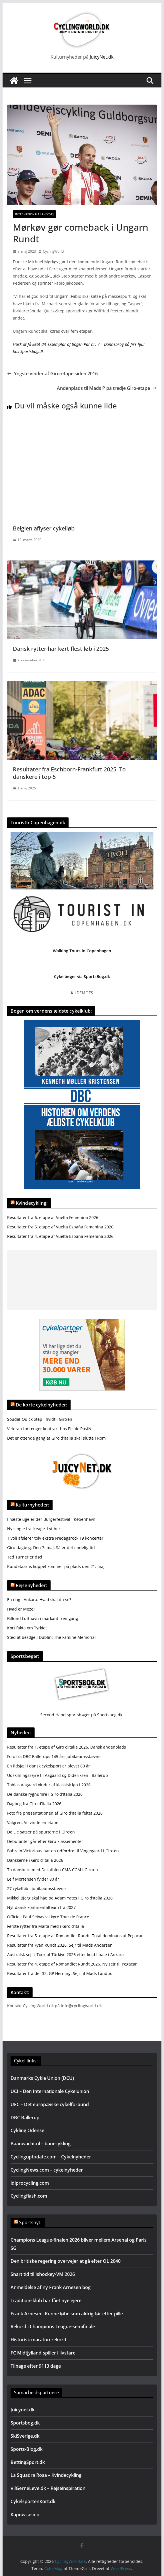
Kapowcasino (25, 2514)
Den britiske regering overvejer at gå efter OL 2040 (66, 2261)
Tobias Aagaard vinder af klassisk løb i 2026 (49, 1784)
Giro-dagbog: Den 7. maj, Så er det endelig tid (51, 1547)
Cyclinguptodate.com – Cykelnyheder (51, 2157)
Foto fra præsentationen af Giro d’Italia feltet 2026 (55, 1813)
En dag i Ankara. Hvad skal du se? (39, 1599)
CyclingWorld (53, 251)
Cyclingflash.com (29, 2196)
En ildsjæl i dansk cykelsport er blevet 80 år (48, 1766)
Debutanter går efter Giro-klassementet (45, 1841)
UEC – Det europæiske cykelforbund (50, 2104)
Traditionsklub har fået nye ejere (46, 2300)
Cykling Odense (27, 2130)
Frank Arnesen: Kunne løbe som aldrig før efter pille (67, 2313)
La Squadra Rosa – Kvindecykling (46, 2475)
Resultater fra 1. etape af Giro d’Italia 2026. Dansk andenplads (66, 1747)
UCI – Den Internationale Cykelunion (50, 2091)
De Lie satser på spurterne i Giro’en (41, 1832)
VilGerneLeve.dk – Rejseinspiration (48, 2488)
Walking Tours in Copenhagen (82, 950)
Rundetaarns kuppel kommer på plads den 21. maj (56, 1566)
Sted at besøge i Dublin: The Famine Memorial (51, 1637)
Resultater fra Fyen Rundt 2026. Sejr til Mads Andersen (60, 1945)
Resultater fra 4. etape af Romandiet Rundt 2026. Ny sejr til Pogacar (72, 1964)
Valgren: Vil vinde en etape (32, 1822)
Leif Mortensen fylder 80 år (33, 1879)
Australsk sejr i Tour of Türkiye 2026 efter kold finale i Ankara (65, 1954)
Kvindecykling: (31, 1203)
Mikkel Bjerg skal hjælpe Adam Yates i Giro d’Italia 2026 (60, 1898)
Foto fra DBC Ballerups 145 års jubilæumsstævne (54, 1756)
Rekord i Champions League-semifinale (53, 2326)
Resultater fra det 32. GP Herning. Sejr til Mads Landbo (59, 1973)
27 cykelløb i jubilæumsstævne (36, 1888)
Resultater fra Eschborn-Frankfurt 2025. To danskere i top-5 (69, 773)
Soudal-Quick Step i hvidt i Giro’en (39, 1419)
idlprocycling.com (30, 2183)
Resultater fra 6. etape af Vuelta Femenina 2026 (52, 1217)
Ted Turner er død (24, 1557)
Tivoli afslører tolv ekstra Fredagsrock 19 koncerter (55, 1538)
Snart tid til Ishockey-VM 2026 (43, 2274)
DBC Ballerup (25, 2117)
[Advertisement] (82, 1280)
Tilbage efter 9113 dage (36, 2366)
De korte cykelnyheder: (41, 1405)
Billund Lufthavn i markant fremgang (42, 1618)
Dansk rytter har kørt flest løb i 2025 (61, 649)
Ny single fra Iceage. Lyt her (33, 1528)
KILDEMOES (82, 992)
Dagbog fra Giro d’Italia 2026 (34, 1803)
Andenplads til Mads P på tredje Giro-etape (107, 388)
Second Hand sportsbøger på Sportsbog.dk (81, 1714)
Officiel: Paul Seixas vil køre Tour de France (48, 1916)
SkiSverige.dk (25, 2436)
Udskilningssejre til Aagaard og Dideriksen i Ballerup (57, 1775)
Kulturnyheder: (32, 1505)
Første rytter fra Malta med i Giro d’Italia (45, 1926)
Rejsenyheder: (31, 1585)
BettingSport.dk (28, 2462)
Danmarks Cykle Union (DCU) (42, 2078)
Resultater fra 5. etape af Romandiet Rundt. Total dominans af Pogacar (75, 1935)
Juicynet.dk (23, 2410)
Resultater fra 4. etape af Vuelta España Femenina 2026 (60, 1236)
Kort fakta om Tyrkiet (27, 1628)
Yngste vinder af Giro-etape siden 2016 (52, 373)
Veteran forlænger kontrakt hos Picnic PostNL (50, 1428)
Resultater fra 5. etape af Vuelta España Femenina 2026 (60, 1227)
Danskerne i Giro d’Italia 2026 (35, 1860)
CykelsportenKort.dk (33, 2501)
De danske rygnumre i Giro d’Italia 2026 (45, 1794)
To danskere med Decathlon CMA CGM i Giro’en (52, 1869)
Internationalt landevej (34, 214)
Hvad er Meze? (21, 1609)
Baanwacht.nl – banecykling (41, 2143)
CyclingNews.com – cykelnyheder (47, 2170)
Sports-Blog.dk (27, 2449)
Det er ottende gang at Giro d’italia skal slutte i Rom (56, 1438)
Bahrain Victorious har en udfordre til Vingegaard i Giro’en (63, 1850)
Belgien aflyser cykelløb (44, 528)
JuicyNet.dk (101, 57)
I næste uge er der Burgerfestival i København (51, 1519)
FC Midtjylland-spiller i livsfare (43, 2353)
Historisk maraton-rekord (38, 2339)
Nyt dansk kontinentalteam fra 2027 (41, 1907)
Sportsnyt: (30, 2222)
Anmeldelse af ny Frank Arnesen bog (51, 2287)
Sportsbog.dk (25, 2423)
